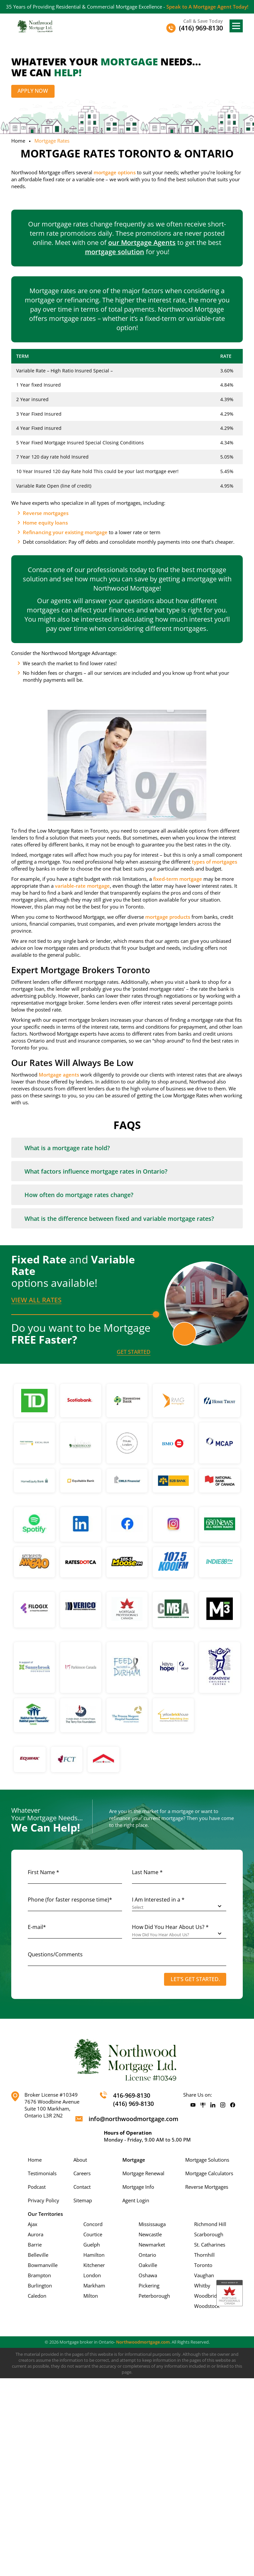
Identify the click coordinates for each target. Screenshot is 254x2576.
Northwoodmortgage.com (143, 2342)
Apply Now (33, 91)
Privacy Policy (43, 2200)
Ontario (147, 2255)
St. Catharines (209, 2245)
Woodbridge (208, 2296)
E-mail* (37, 1927)
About (80, 2160)
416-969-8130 (131, 2096)
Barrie (35, 2245)
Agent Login (135, 2200)
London (92, 2275)
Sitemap (82, 2200)
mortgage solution (114, 251)
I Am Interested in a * (158, 1900)
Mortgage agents (59, 1075)
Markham (94, 2286)
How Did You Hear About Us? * (170, 1927)
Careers (82, 2173)
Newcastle (150, 2234)
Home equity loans (45, 522)
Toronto (203, 2265)
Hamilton (94, 2255)
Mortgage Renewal (143, 2173)
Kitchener (94, 2265)
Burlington (40, 2286)
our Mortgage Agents (142, 242)
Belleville (38, 2255)
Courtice (92, 2234)
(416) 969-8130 (133, 2104)
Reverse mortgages (45, 513)
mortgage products (167, 916)
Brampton (39, 2275)
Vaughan (204, 2275)
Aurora (35, 2234)
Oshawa (148, 2275)
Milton (90, 2296)
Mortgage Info (138, 2187)
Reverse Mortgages (206, 2187)
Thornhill (204, 2255)
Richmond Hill (210, 2224)
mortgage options (115, 172)
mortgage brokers (88, 1019)
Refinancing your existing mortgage (65, 532)
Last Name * (147, 1872)
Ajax (32, 2224)
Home (18, 140)
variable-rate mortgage (82, 885)
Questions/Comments (55, 1954)
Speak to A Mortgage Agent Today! (207, 6)
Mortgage (133, 2160)
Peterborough (154, 2296)
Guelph (91, 2245)
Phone (70, 1900)
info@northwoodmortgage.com (133, 2119)
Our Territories (45, 2214)
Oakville (148, 2265)
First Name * (43, 1872)
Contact (82, 2187)
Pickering (149, 2286)
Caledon (37, 2296)
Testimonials (42, 2173)
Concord (93, 2224)
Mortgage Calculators (209, 2173)
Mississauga (152, 2224)
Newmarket (152, 2245)
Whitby (202, 2286)
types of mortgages (214, 861)
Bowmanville (43, 2265)
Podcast (37, 2187)
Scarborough (208, 2234)
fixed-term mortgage (177, 879)
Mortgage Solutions (207, 2160)
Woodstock (207, 2306)
